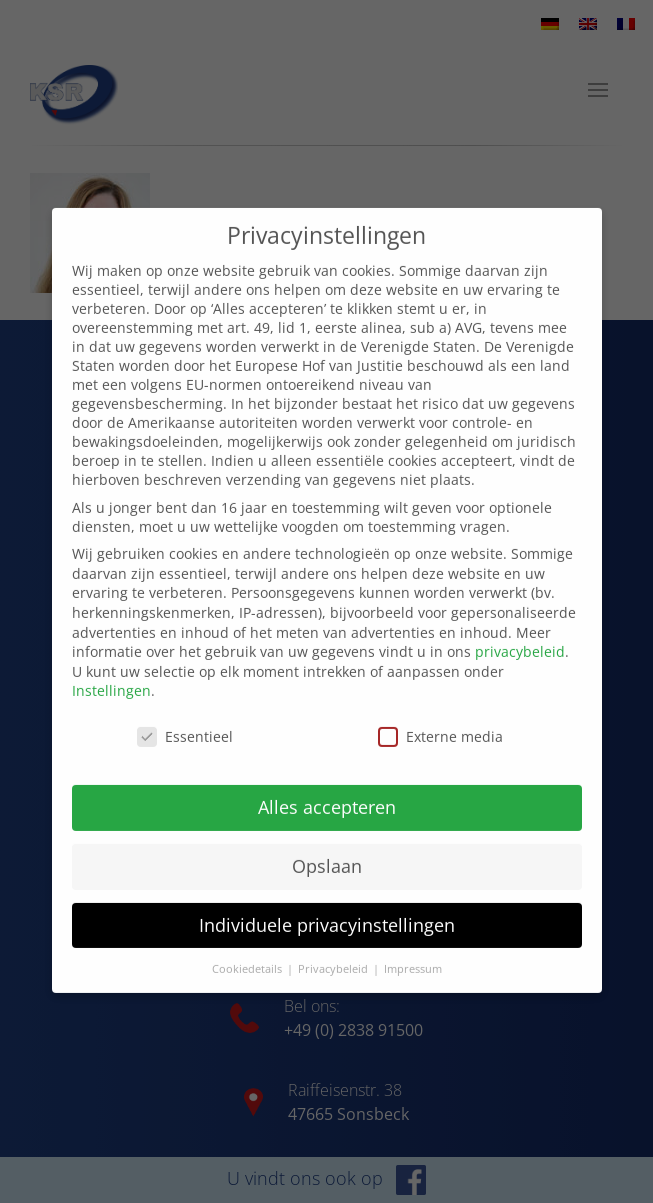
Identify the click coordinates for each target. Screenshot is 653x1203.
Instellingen (111, 669)
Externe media (440, 714)
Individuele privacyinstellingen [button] (327, 903)
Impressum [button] (413, 947)
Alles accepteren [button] (327, 785)
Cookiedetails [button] (248, 947)
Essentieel (185, 714)
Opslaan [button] (327, 844)
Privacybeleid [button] (334, 947)
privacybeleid (520, 629)
